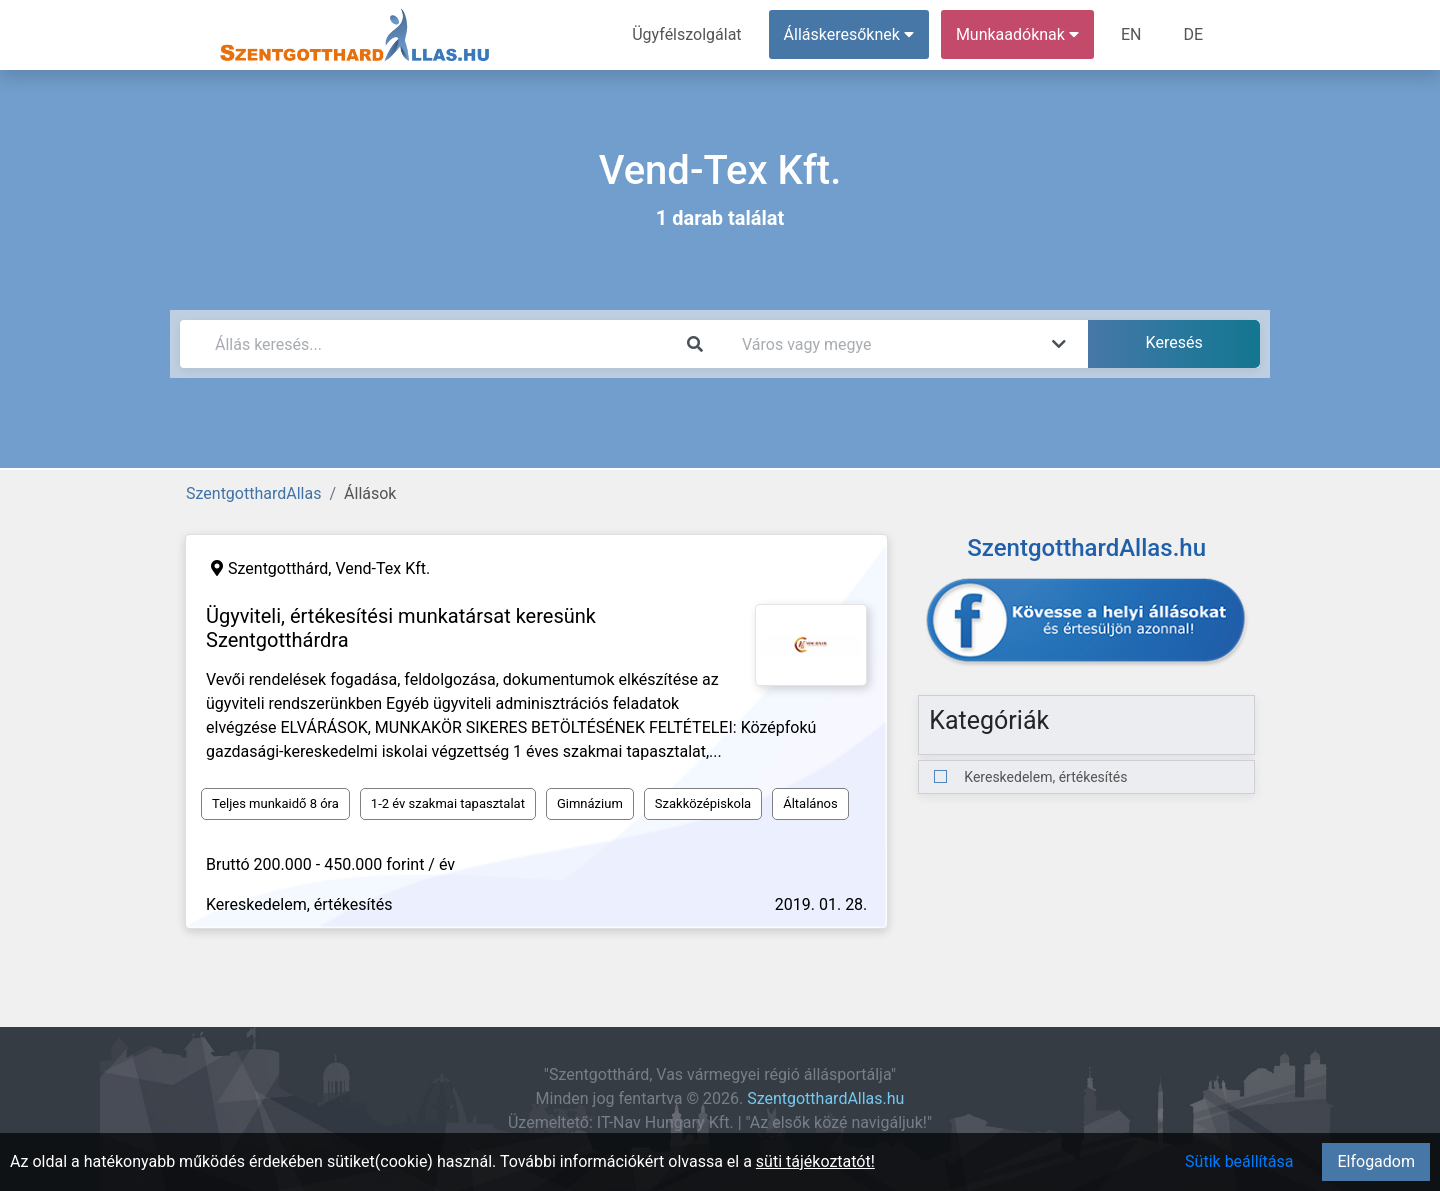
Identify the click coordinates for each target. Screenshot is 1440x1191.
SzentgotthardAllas (253, 493)
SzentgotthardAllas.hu (825, 1098)
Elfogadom (1376, 1161)
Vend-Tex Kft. (382, 568)
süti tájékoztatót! (815, 1161)
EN (1131, 34)
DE (1193, 34)
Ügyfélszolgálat (686, 34)
